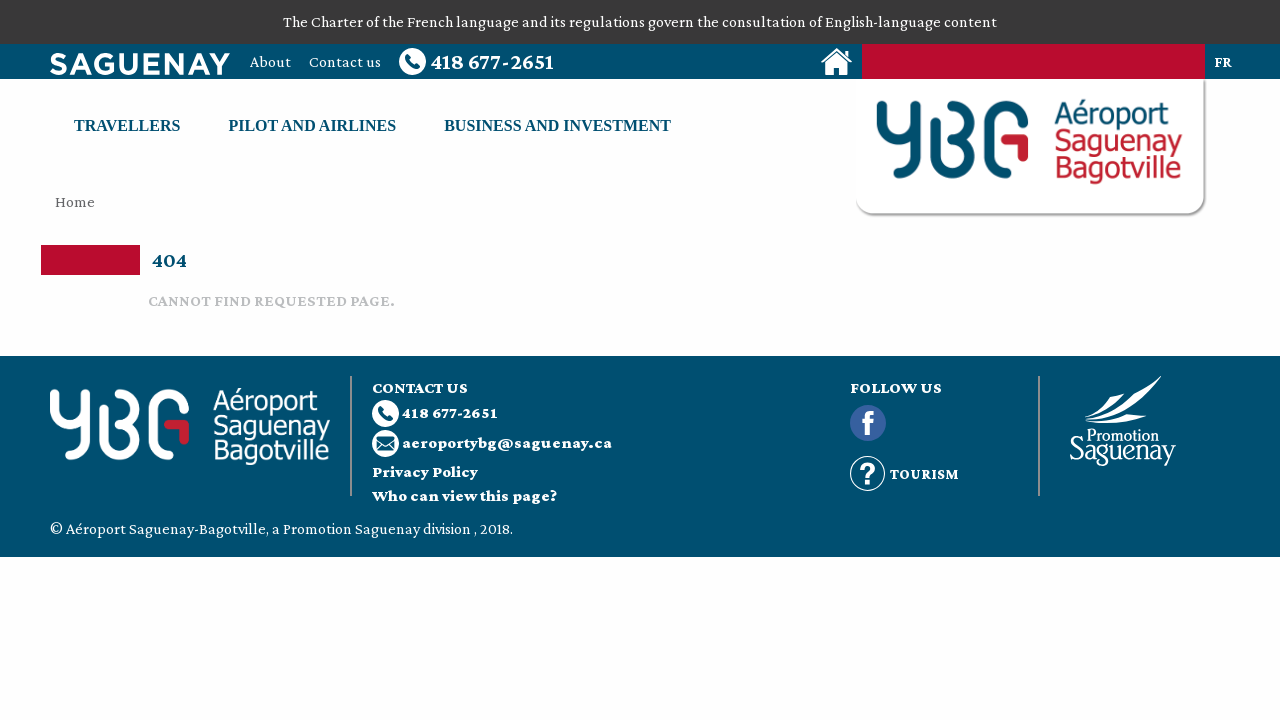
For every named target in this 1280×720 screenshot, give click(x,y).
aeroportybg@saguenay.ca (507, 442)
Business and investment (557, 126)
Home (75, 201)
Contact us (345, 61)
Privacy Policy (425, 471)
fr (1223, 61)
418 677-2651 (476, 61)
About (270, 61)
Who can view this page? (464, 495)
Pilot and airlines (312, 126)
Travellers (127, 126)
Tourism (904, 474)
